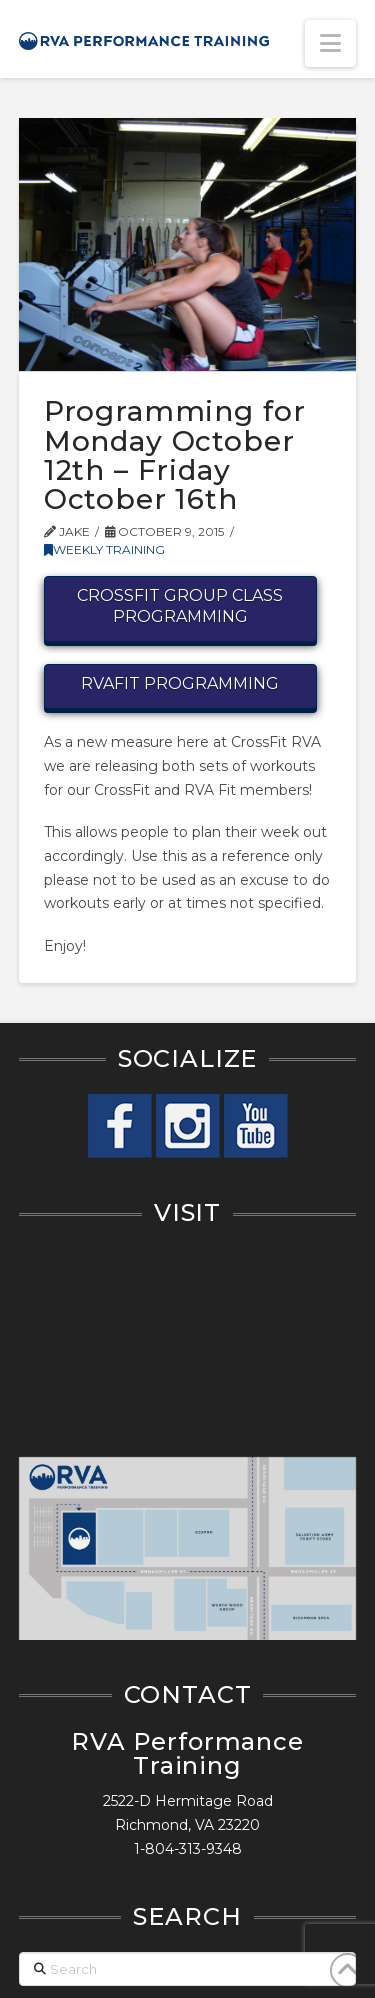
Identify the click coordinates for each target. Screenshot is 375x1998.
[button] (330, 43)
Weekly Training (104, 549)
